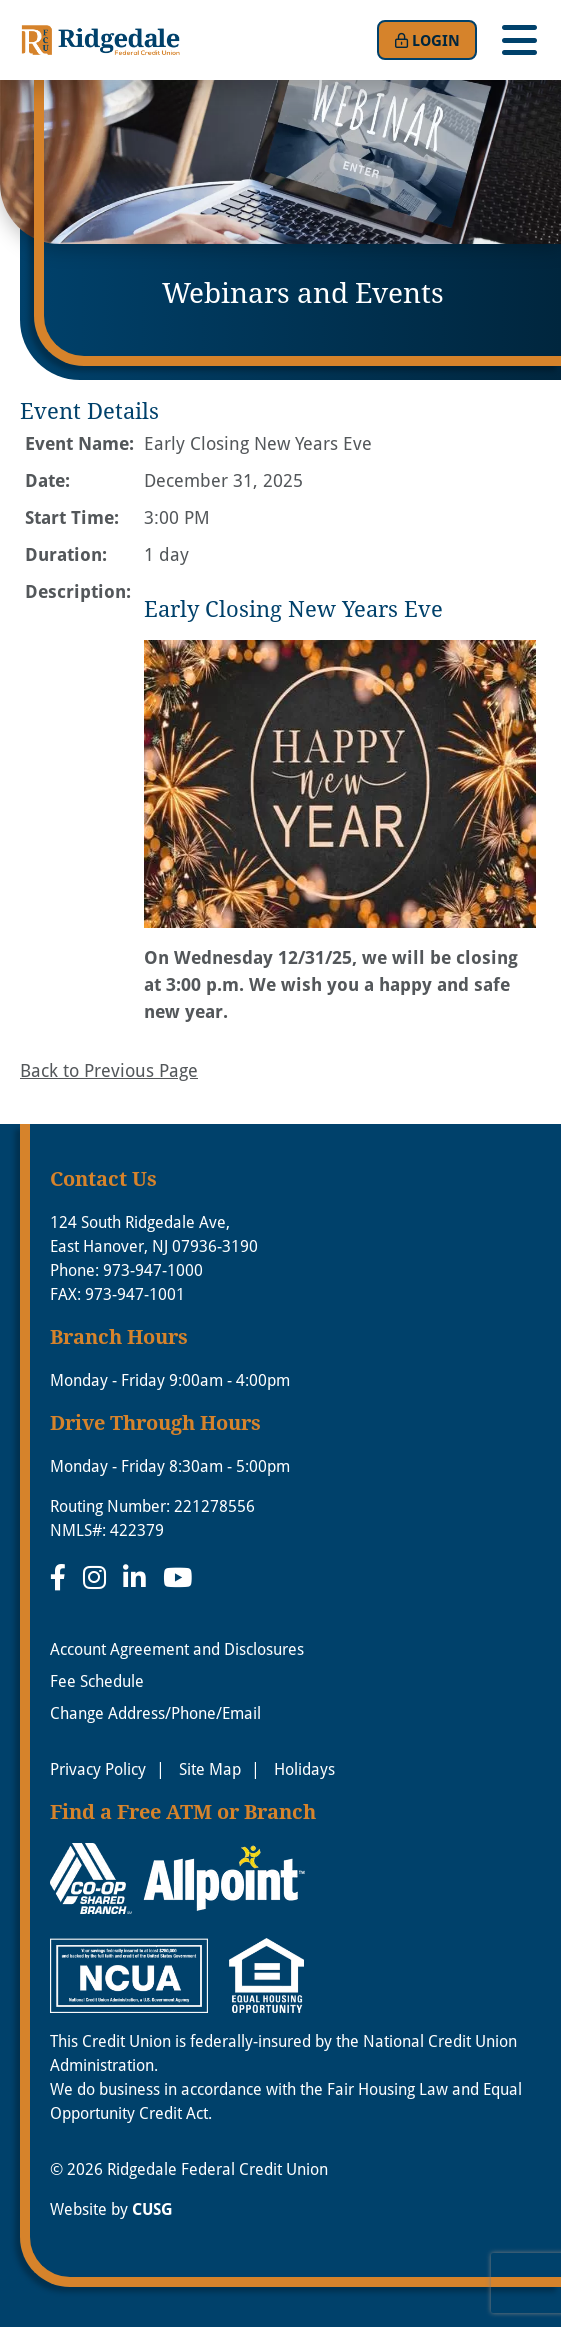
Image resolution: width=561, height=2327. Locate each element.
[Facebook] (61, 1577)
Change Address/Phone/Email (155, 1712)
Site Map (210, 1768)
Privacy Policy (98, 1768)
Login (427, 40)
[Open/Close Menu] (519, 40)
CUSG (152, 2209)
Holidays (304, 1768)
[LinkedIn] (138, 1577)
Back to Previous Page (109, 1070)
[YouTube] (177, 1577)
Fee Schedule (97, 1680)
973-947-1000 (153, 1269)
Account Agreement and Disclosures (177, 1648)
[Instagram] (98, 1577)
